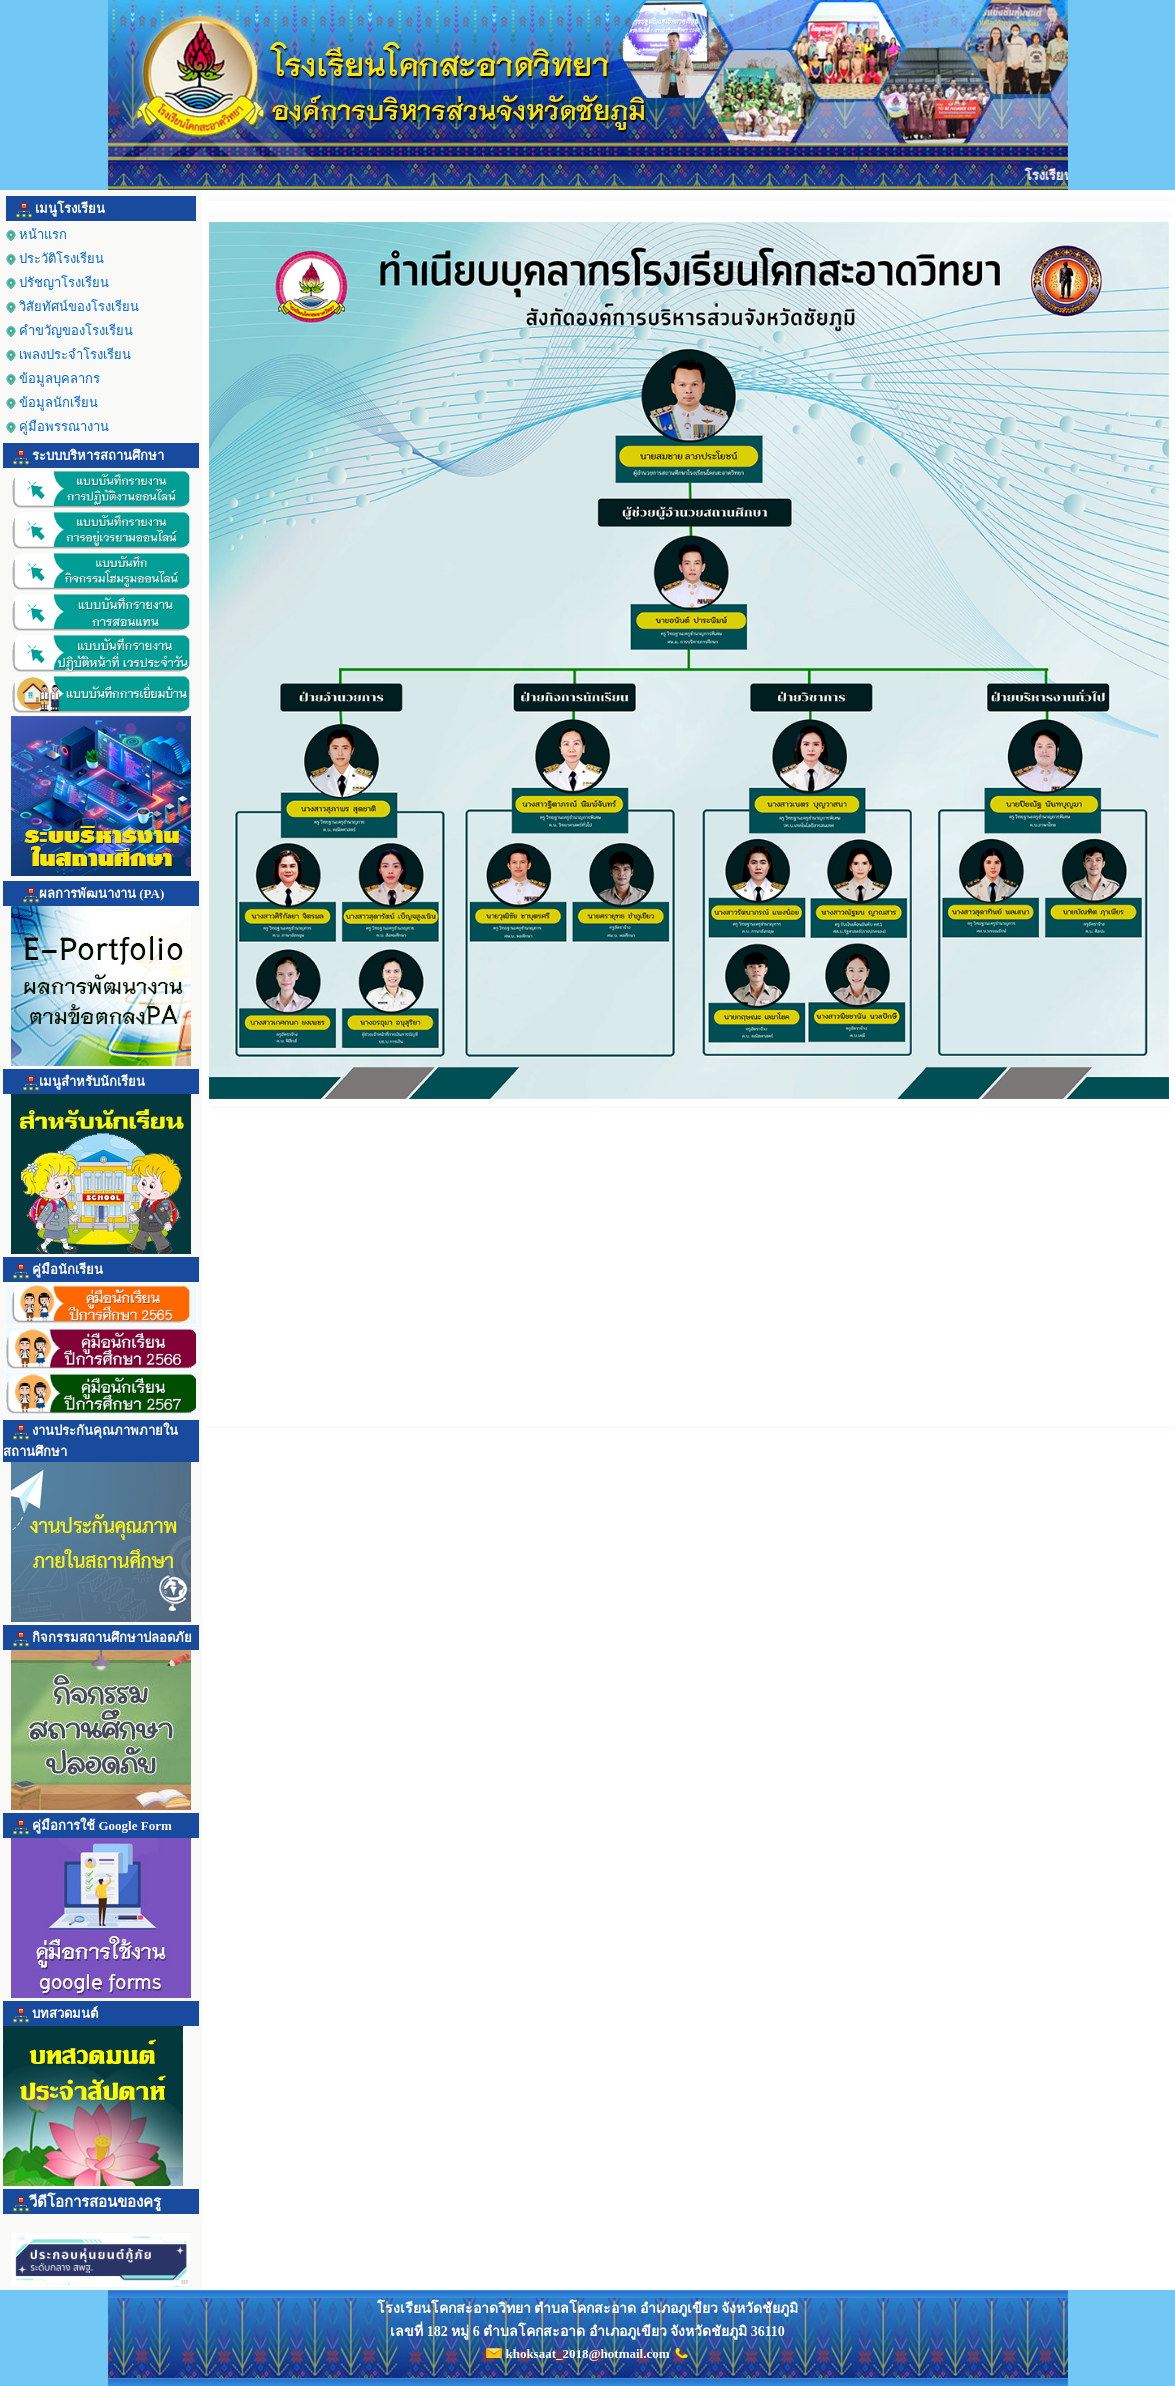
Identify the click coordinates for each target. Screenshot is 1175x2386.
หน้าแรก (36, 234)
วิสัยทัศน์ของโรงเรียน (72, 306)
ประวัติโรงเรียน (55, 258)
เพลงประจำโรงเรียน (68, 354)
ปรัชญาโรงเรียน (57, 282)
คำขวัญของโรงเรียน (69, 330)
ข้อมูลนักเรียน (58, 402)
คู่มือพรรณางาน (57, 426)
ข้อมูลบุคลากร (59, 378)
